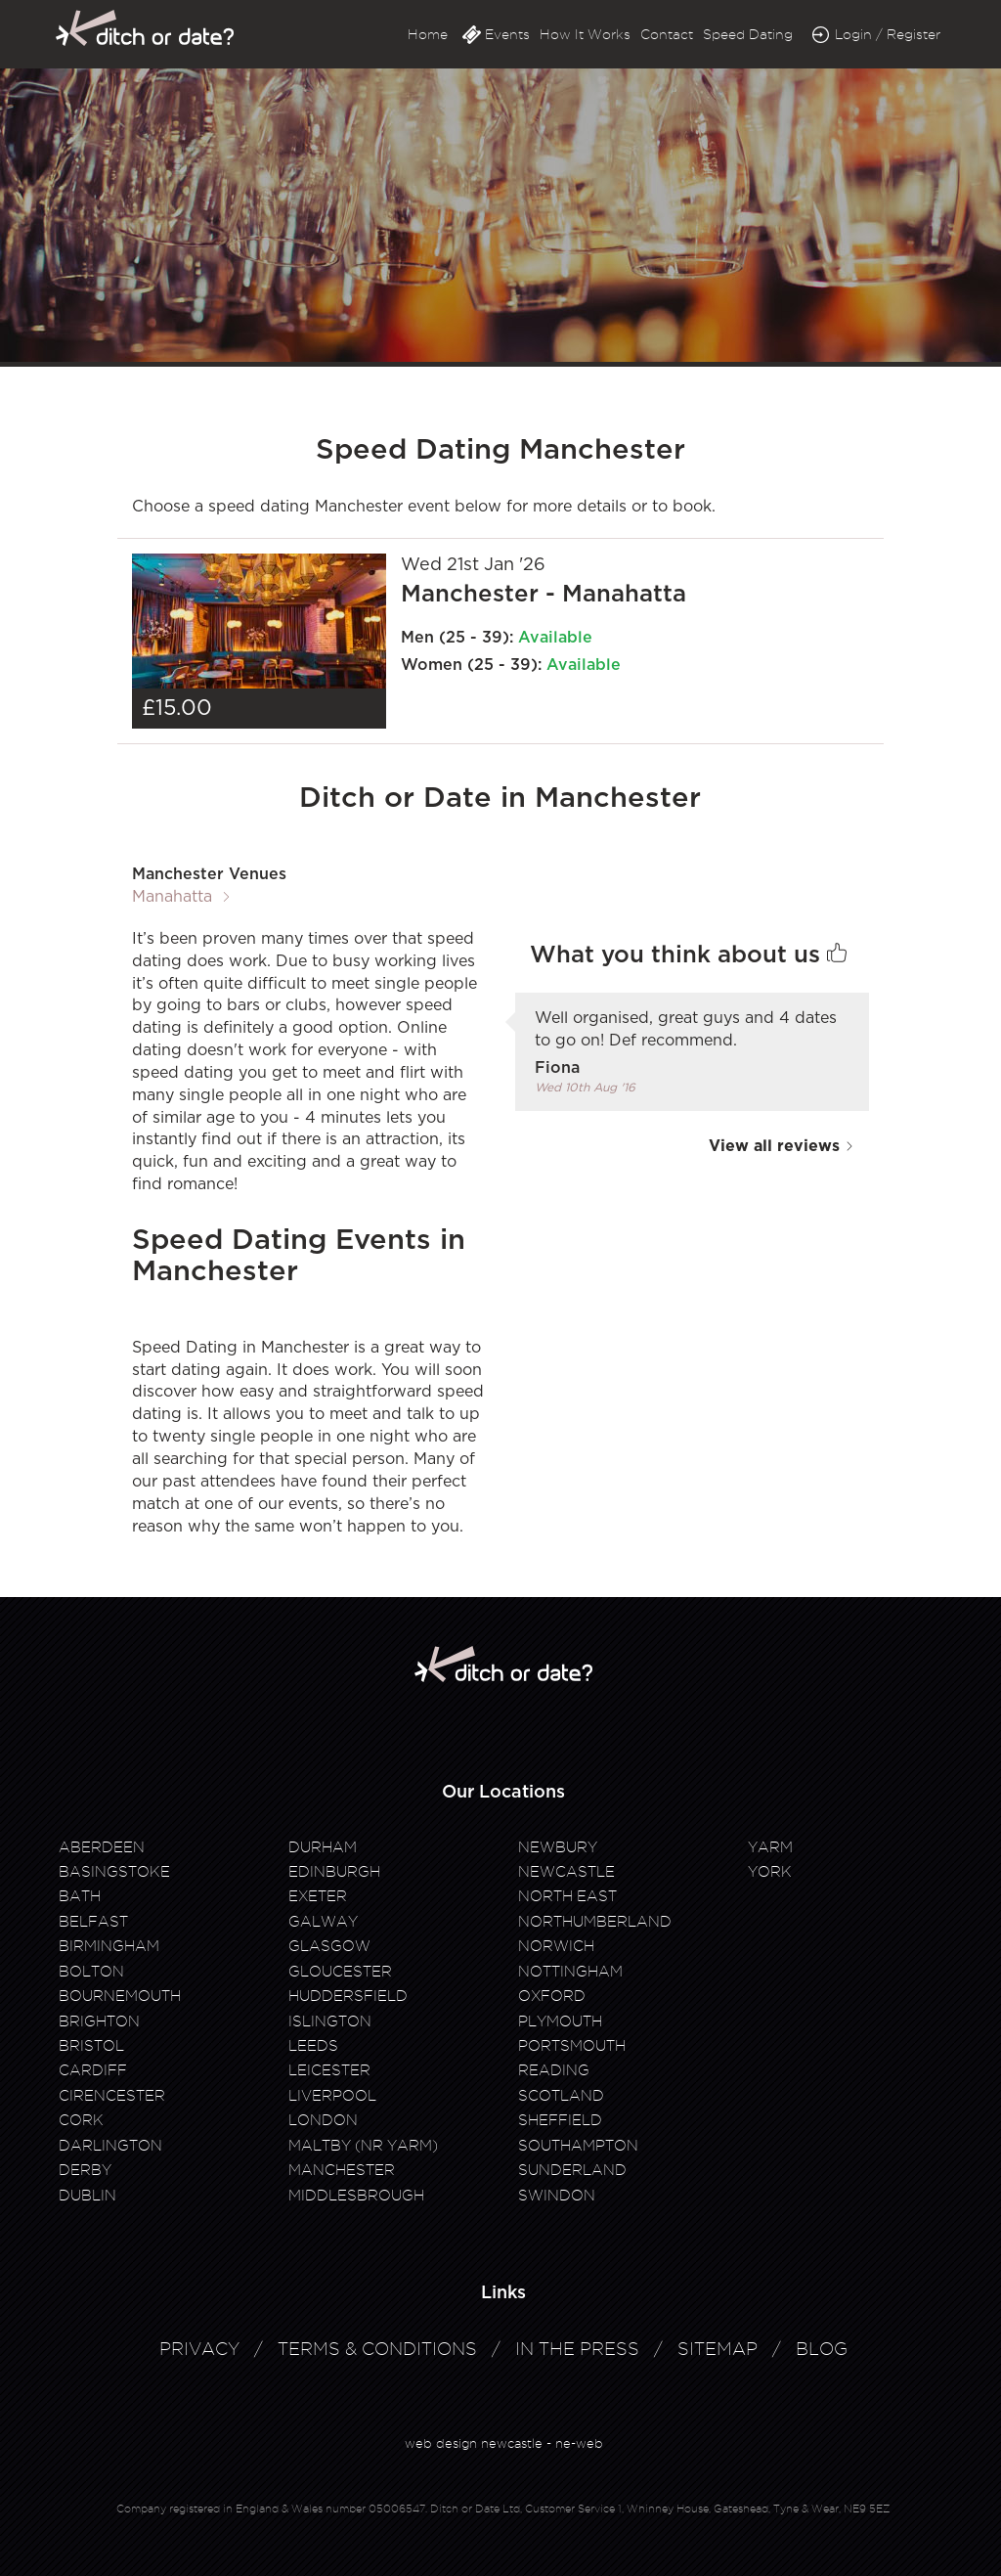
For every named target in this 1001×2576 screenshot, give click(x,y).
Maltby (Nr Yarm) (363, 2146)
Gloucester (340, 1971)
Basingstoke (114, 1872)
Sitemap (717, 2348)
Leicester (329, 2070)
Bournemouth (120, 1996)
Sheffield (560, 2120)
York (770, 1872)
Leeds (313, 2046)
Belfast (93, 1922)
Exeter (317, 1896)
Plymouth (560, 2021)
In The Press (577, 2348)
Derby (85, 2170)
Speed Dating (748, 34)
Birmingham (109, 1946)
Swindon (556, 2195)
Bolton (91, 1971)
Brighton (99, 2021)
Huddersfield (348, 1996)
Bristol (91, 2046)
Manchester (341, 2170)
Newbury (557, 1847)
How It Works (585, 34)
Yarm (770, 1847)
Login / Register (887, 34)
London (323, 2120)
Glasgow (329, 1946)
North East (567, 1896)
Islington (329, 2021)
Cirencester (112, 2096)
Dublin (87, 2195)
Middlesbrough (356, 2195)
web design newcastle (474, 2443)
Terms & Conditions (377, 2348)
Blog (822, 2348)
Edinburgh (334, 1872)
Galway (323, 1922)
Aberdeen (102, 1847)
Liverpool (332, 2096)
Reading (553, 2070)
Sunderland (572, 2170)
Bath (80, 1896)
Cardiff (93, 2070)
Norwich (556, 1946)
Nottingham (570, 1971)
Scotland (561, 2096)
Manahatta (172, 897)
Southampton (578, 2146)
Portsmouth (572, 2046)
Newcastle (566, 1872)
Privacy (199, 2348)
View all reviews (781, 1146)
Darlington (110, 2146)
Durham (322, 1847)
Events (507, 34)
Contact (666, 34)
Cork (81, 2120)
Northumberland (595, 1922)
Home (428, 34)
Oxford (552, 1996)
